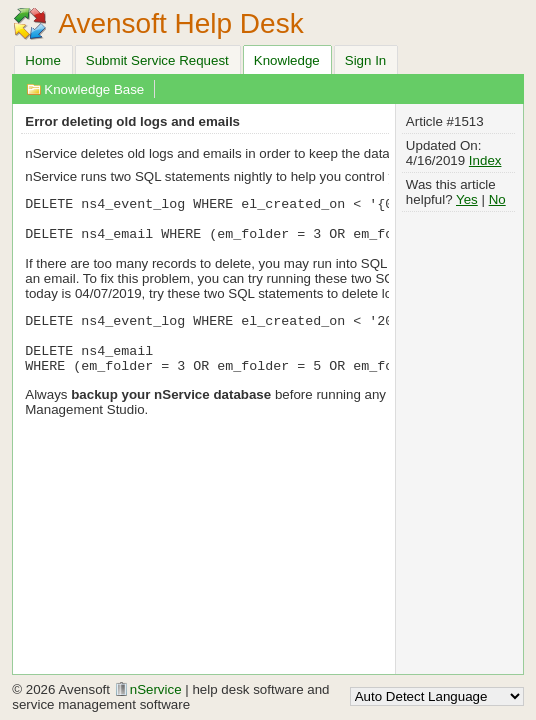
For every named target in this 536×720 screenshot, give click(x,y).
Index (485, 160)
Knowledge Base (94, 89)
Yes (467, 199)
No (497, 199)
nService (148, 689)
